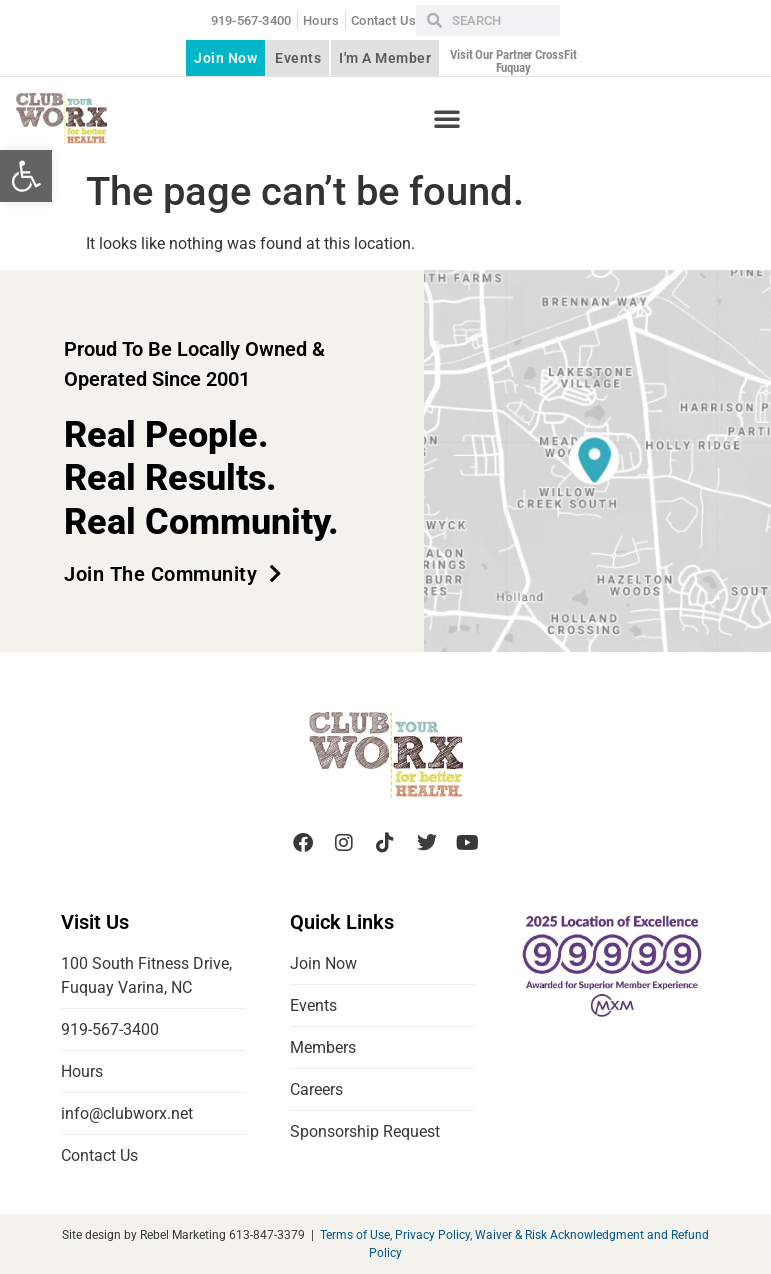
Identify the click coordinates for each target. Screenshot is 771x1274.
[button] (26, 176)
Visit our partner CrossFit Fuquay (513, 61)
